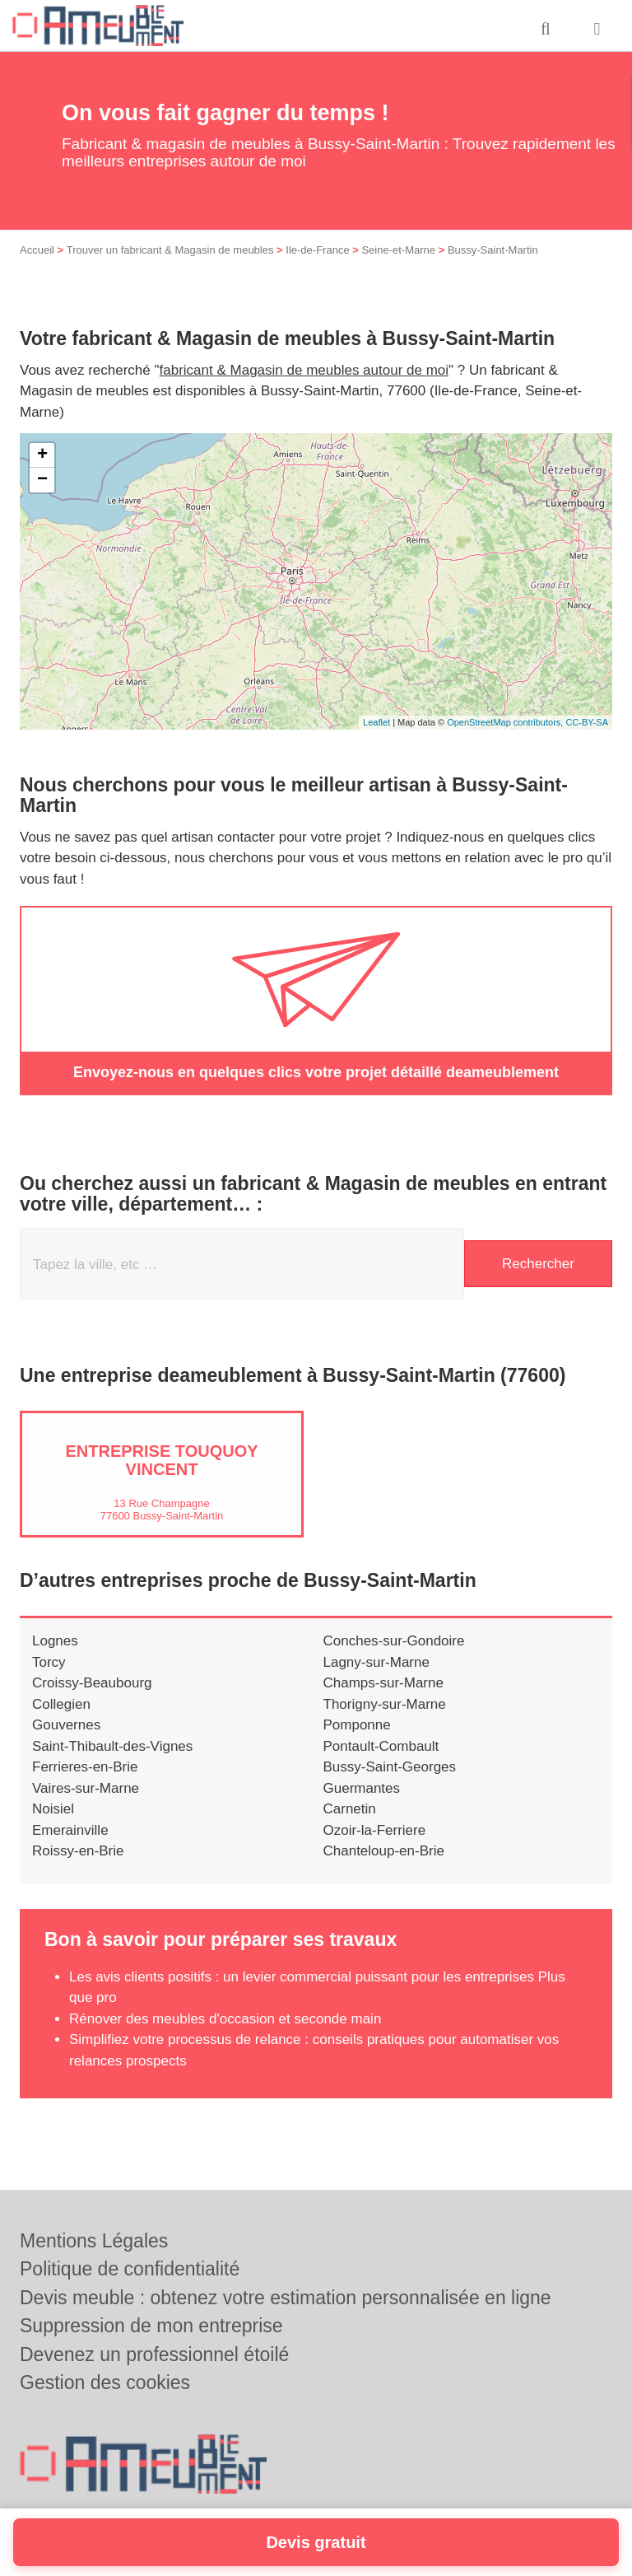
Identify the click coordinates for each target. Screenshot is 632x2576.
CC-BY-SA (586, 722)
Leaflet (376, 722)
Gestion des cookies (105, 2382)
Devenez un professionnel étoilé (154, 2354)
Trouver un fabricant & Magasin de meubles (170, 250)
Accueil (37, 250)
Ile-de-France (317, 250)
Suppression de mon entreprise (151, 2325)
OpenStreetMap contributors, (506, 722)
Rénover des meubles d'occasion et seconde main (225, 2019)
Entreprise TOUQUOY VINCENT (161, 1460)
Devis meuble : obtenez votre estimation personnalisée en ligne (285, 2297)
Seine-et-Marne (398, 250)
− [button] (42, 480)
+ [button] (42, 455)
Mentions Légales (94, 2241)
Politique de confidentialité (129, 2269)
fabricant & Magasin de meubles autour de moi (304, 370)
